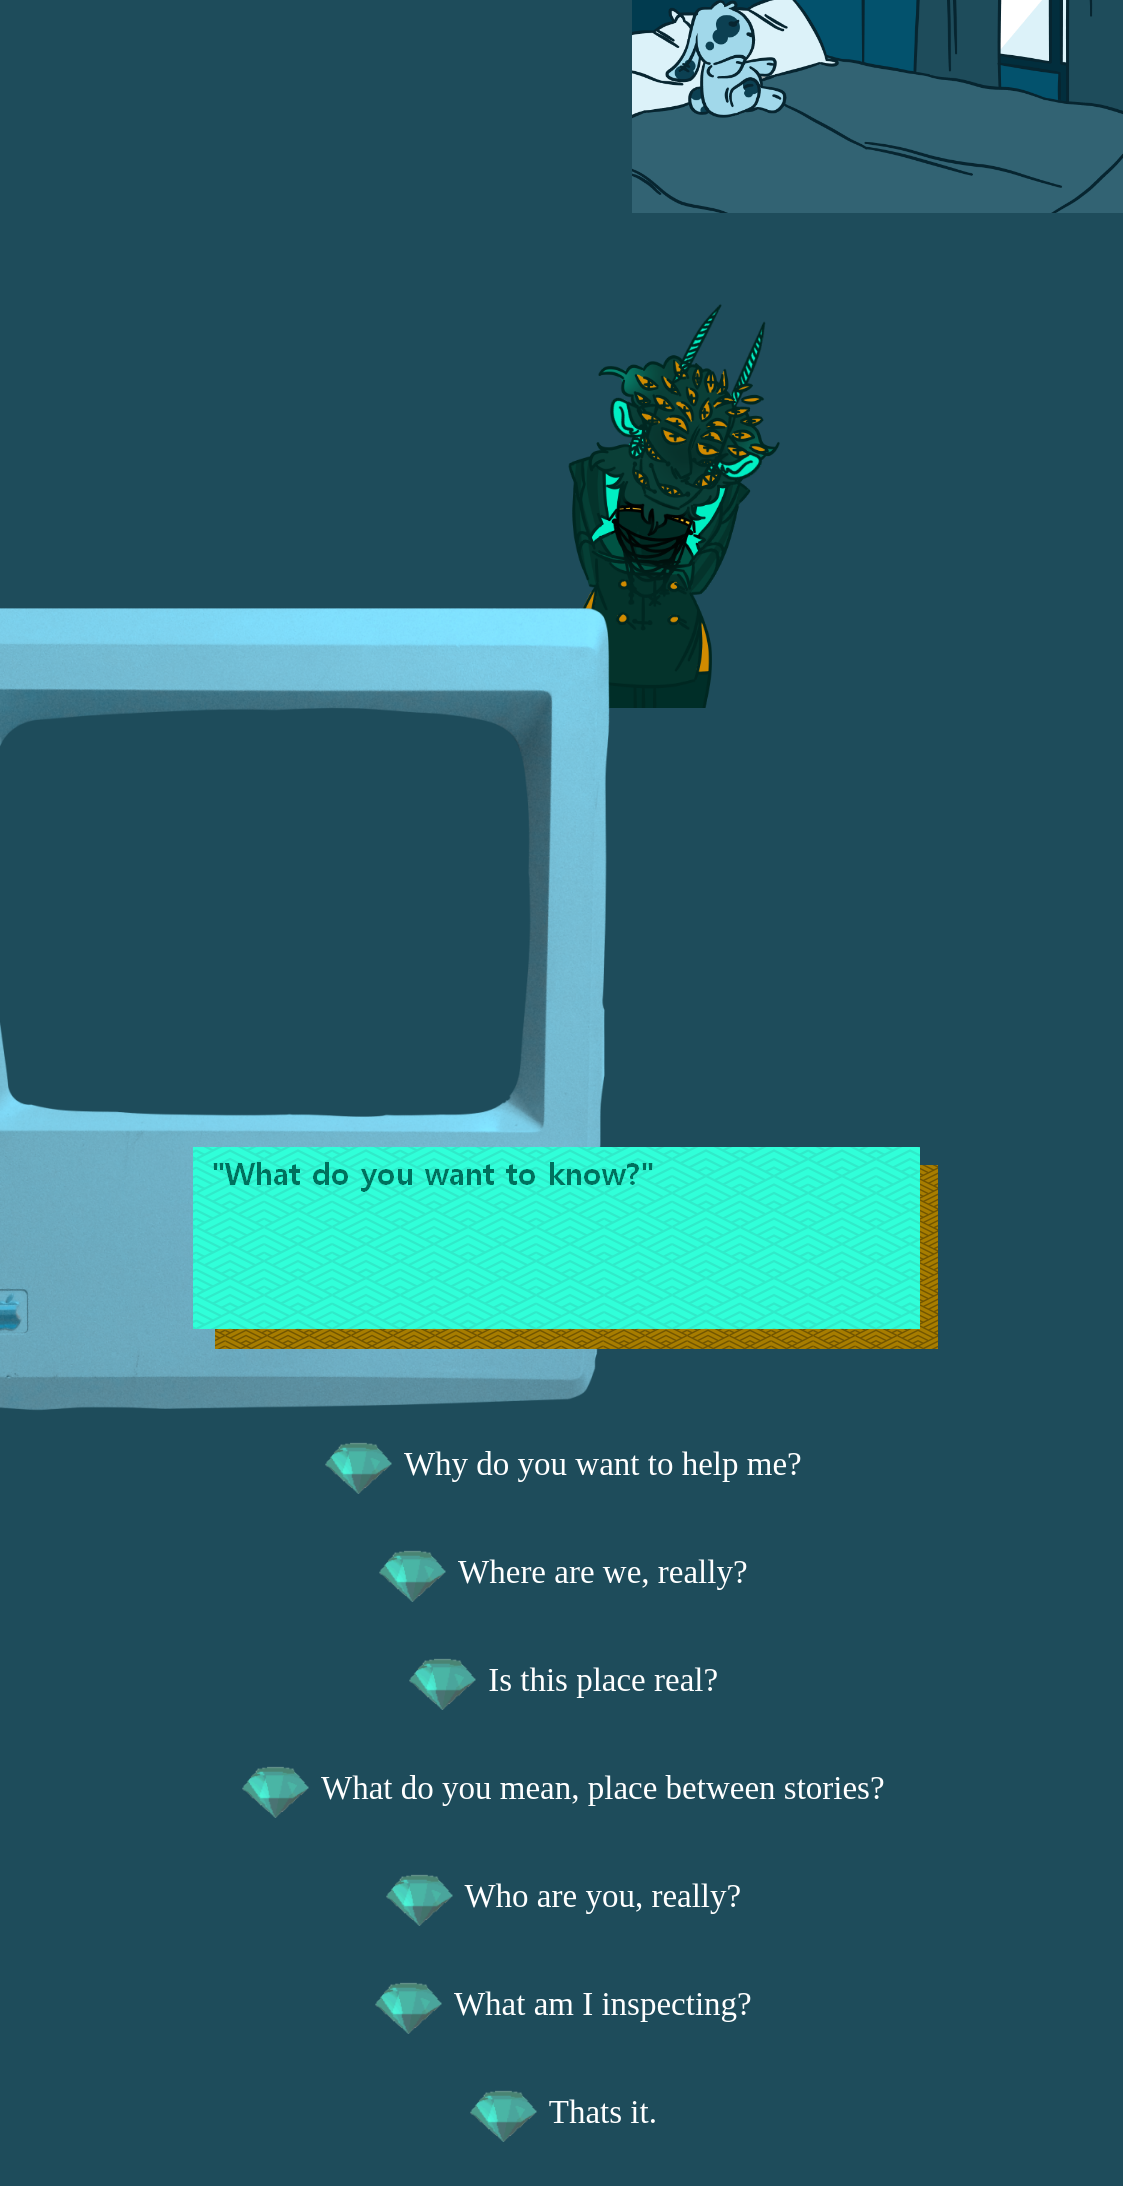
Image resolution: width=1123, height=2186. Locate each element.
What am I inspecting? (561, 2004)
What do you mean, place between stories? (561, 1788)
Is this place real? (561, 1680)
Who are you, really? (561, 1896)
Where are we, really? (561, 1572)
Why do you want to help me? (561, 1464)
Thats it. (561, 2112)
